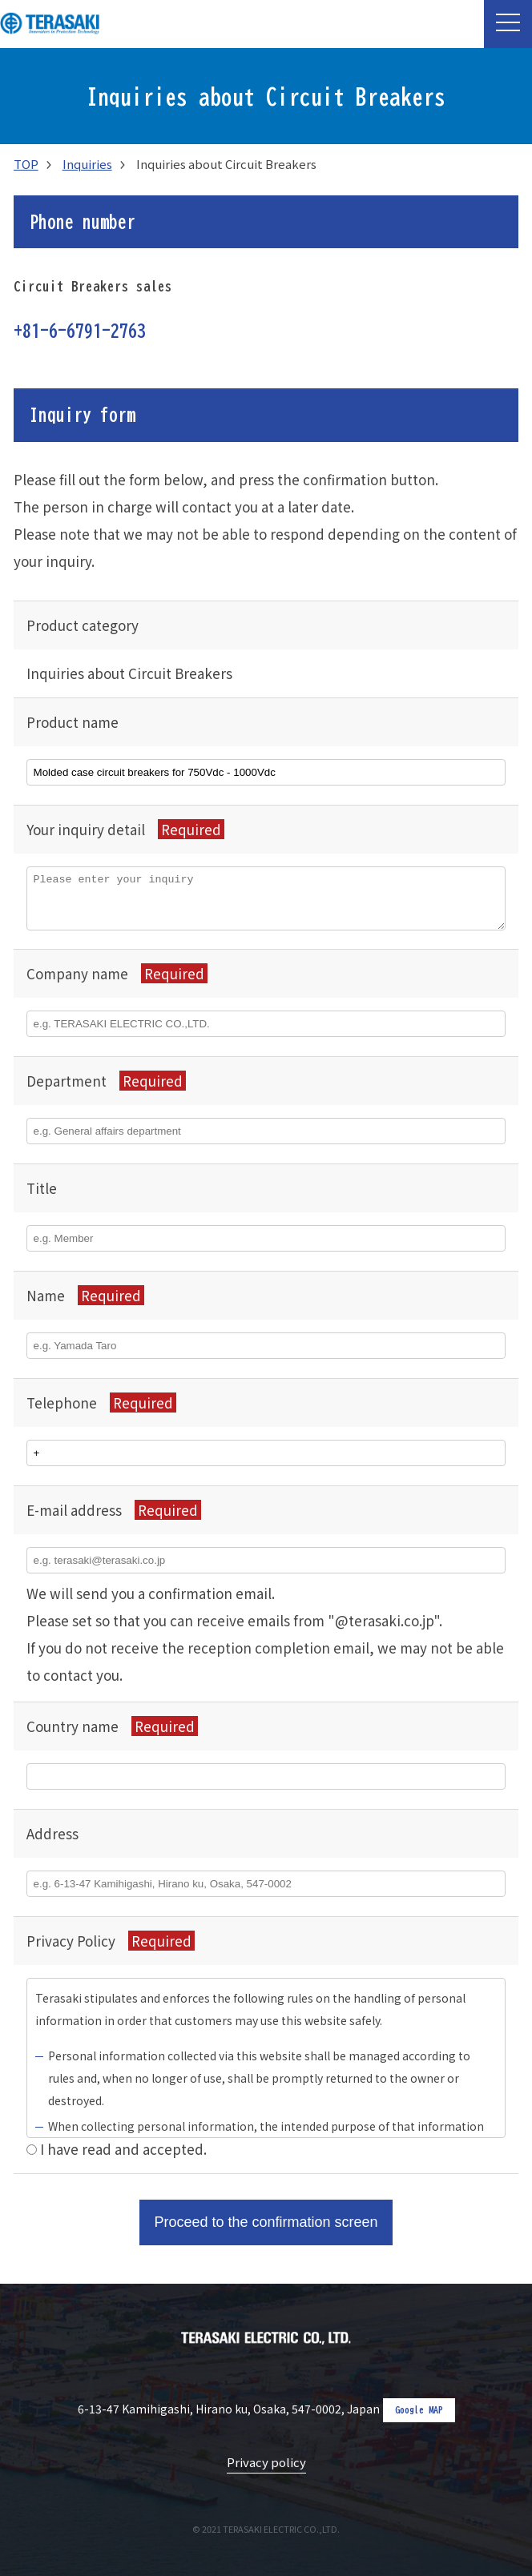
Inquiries (87, 163)
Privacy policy (266, 2461)
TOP (26, 163)
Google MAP (419, 2409)
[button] (508, 24)
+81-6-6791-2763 (80, 331)
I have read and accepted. (123, 2149)
